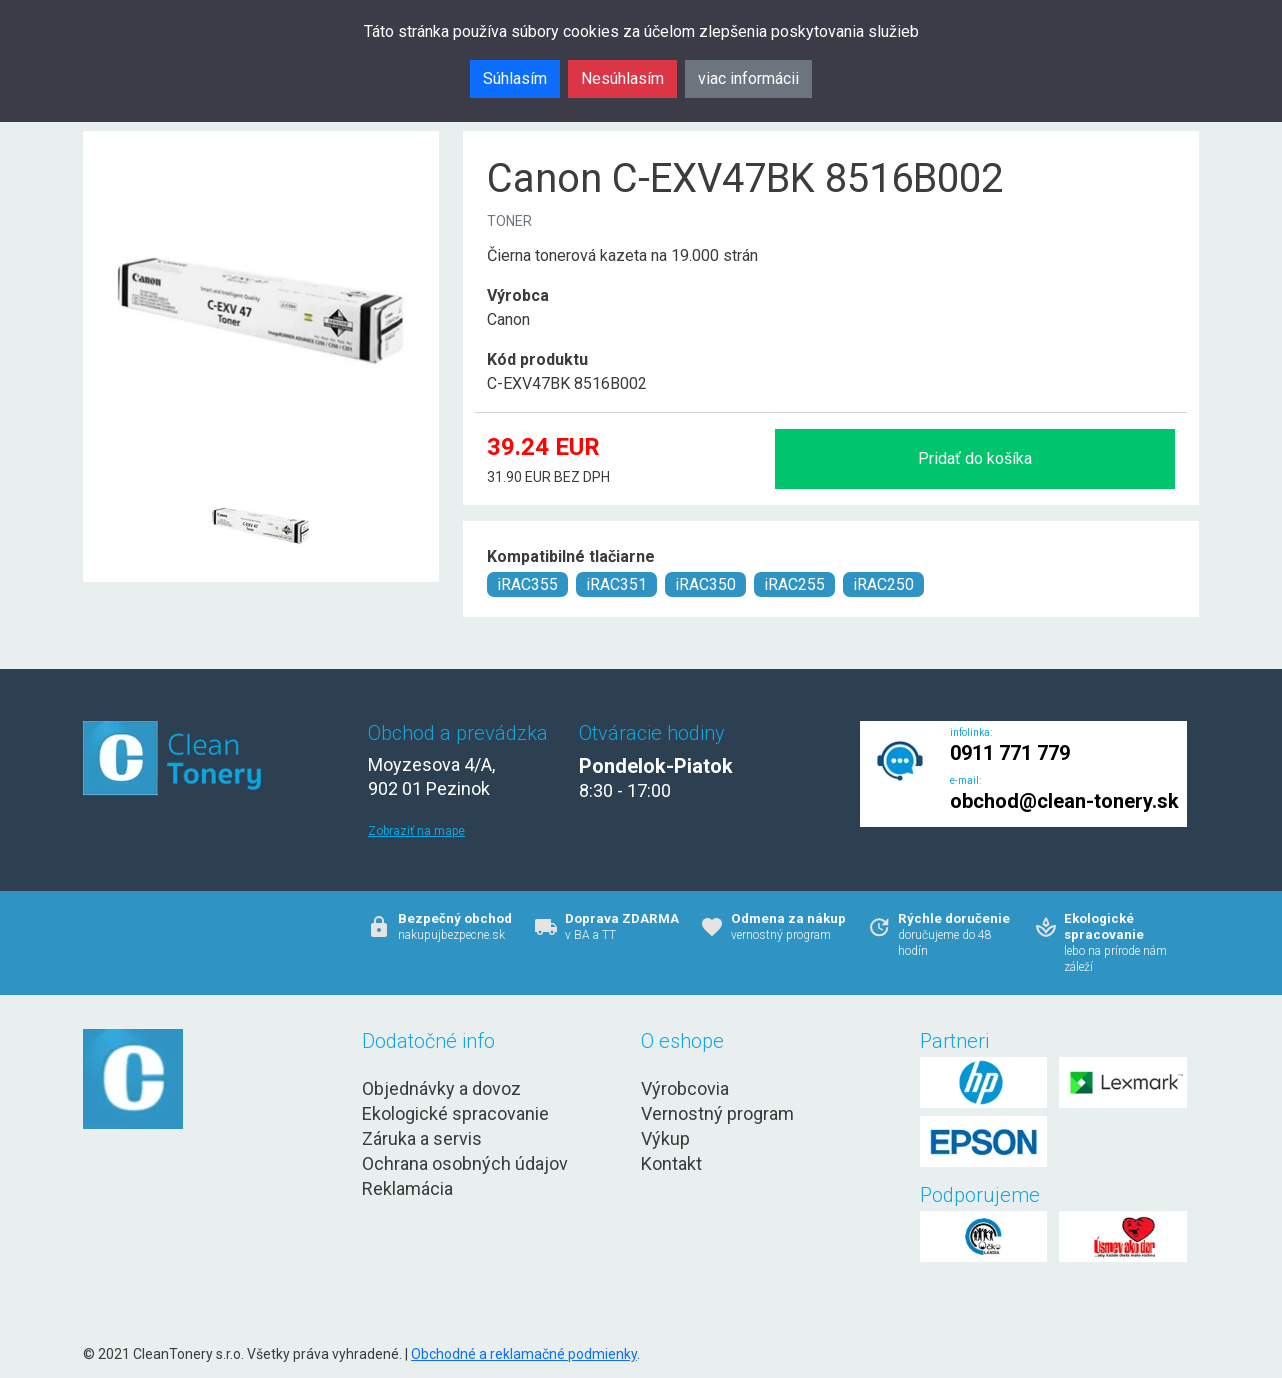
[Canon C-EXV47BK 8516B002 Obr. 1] (261, 476)
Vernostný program (717, 1113)
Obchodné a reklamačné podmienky (524, 1354)
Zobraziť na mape (416, 831)
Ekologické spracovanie (455, 1113)
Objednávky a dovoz (441, 1088)
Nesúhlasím (622, 78)
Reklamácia (407, 1188)
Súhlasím (515, 78)
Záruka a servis (422, 1138)
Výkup (665, 1138)
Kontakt (671, 1163)
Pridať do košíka (975, 458)
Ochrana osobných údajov (465, 1163)
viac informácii (748, 78)
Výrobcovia (685, 1088)
